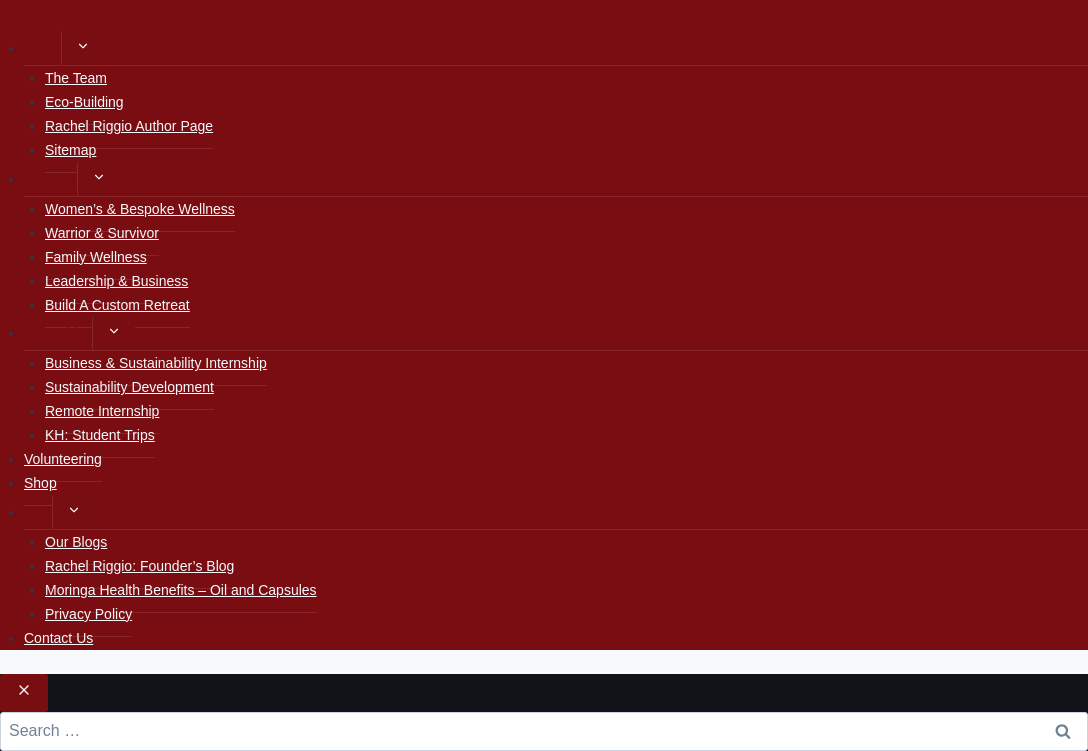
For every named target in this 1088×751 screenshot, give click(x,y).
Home (42, 48)
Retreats (50, 179)
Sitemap (70, 150)
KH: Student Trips (100, 435)
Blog (38, 512)
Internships (58, 333)
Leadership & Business (116, 281)
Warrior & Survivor (102, 233)
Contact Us (58, 638)
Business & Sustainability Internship (156, 363)
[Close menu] (3, 17)
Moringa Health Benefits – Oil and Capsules (181, 590)
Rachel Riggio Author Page (129, 126)
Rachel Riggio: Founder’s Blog (139, 566)
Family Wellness (96, 257)
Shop (40, 483)
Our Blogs (76, 542)
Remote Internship (102, 411)
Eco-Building (84, 102)
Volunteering (63, 459)
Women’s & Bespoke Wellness (140, 209)
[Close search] (24, 693)
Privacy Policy (88, 614)
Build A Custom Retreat (117, 305)
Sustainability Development (129, 387)
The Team (76, 78)
